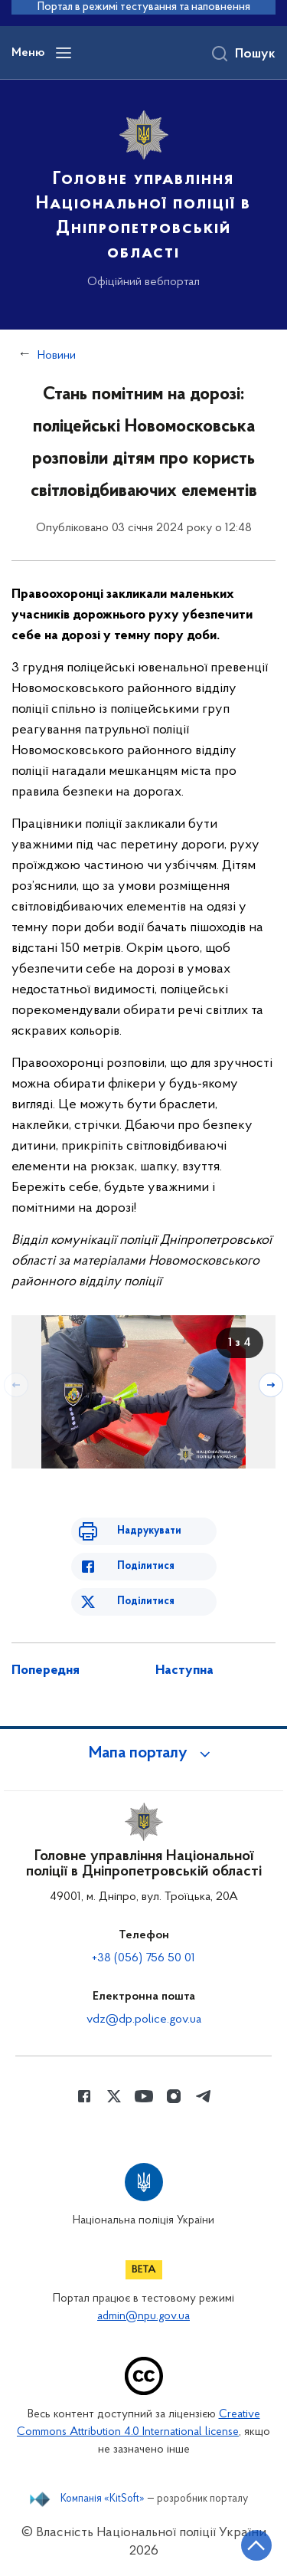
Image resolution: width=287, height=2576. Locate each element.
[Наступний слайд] (271, 1385)
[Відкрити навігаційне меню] (63, 53)
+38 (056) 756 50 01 (143, 1958)
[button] (143, 1753)
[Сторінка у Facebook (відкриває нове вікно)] (84, 2096)
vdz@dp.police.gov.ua (143, 2019)
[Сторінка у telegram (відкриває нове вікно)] (203, 2096)
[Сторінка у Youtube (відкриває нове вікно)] (144, 2096)
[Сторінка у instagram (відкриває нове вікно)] (174, 2096)
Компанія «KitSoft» (102, 2499)
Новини (57, 355)
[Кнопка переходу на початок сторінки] (256, 2545)
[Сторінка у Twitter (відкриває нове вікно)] (114, 2096)
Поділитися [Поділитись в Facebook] (145, 1566)
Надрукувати (149, 1531)
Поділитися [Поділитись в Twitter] (145, 1601)
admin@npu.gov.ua (143, 2316)
